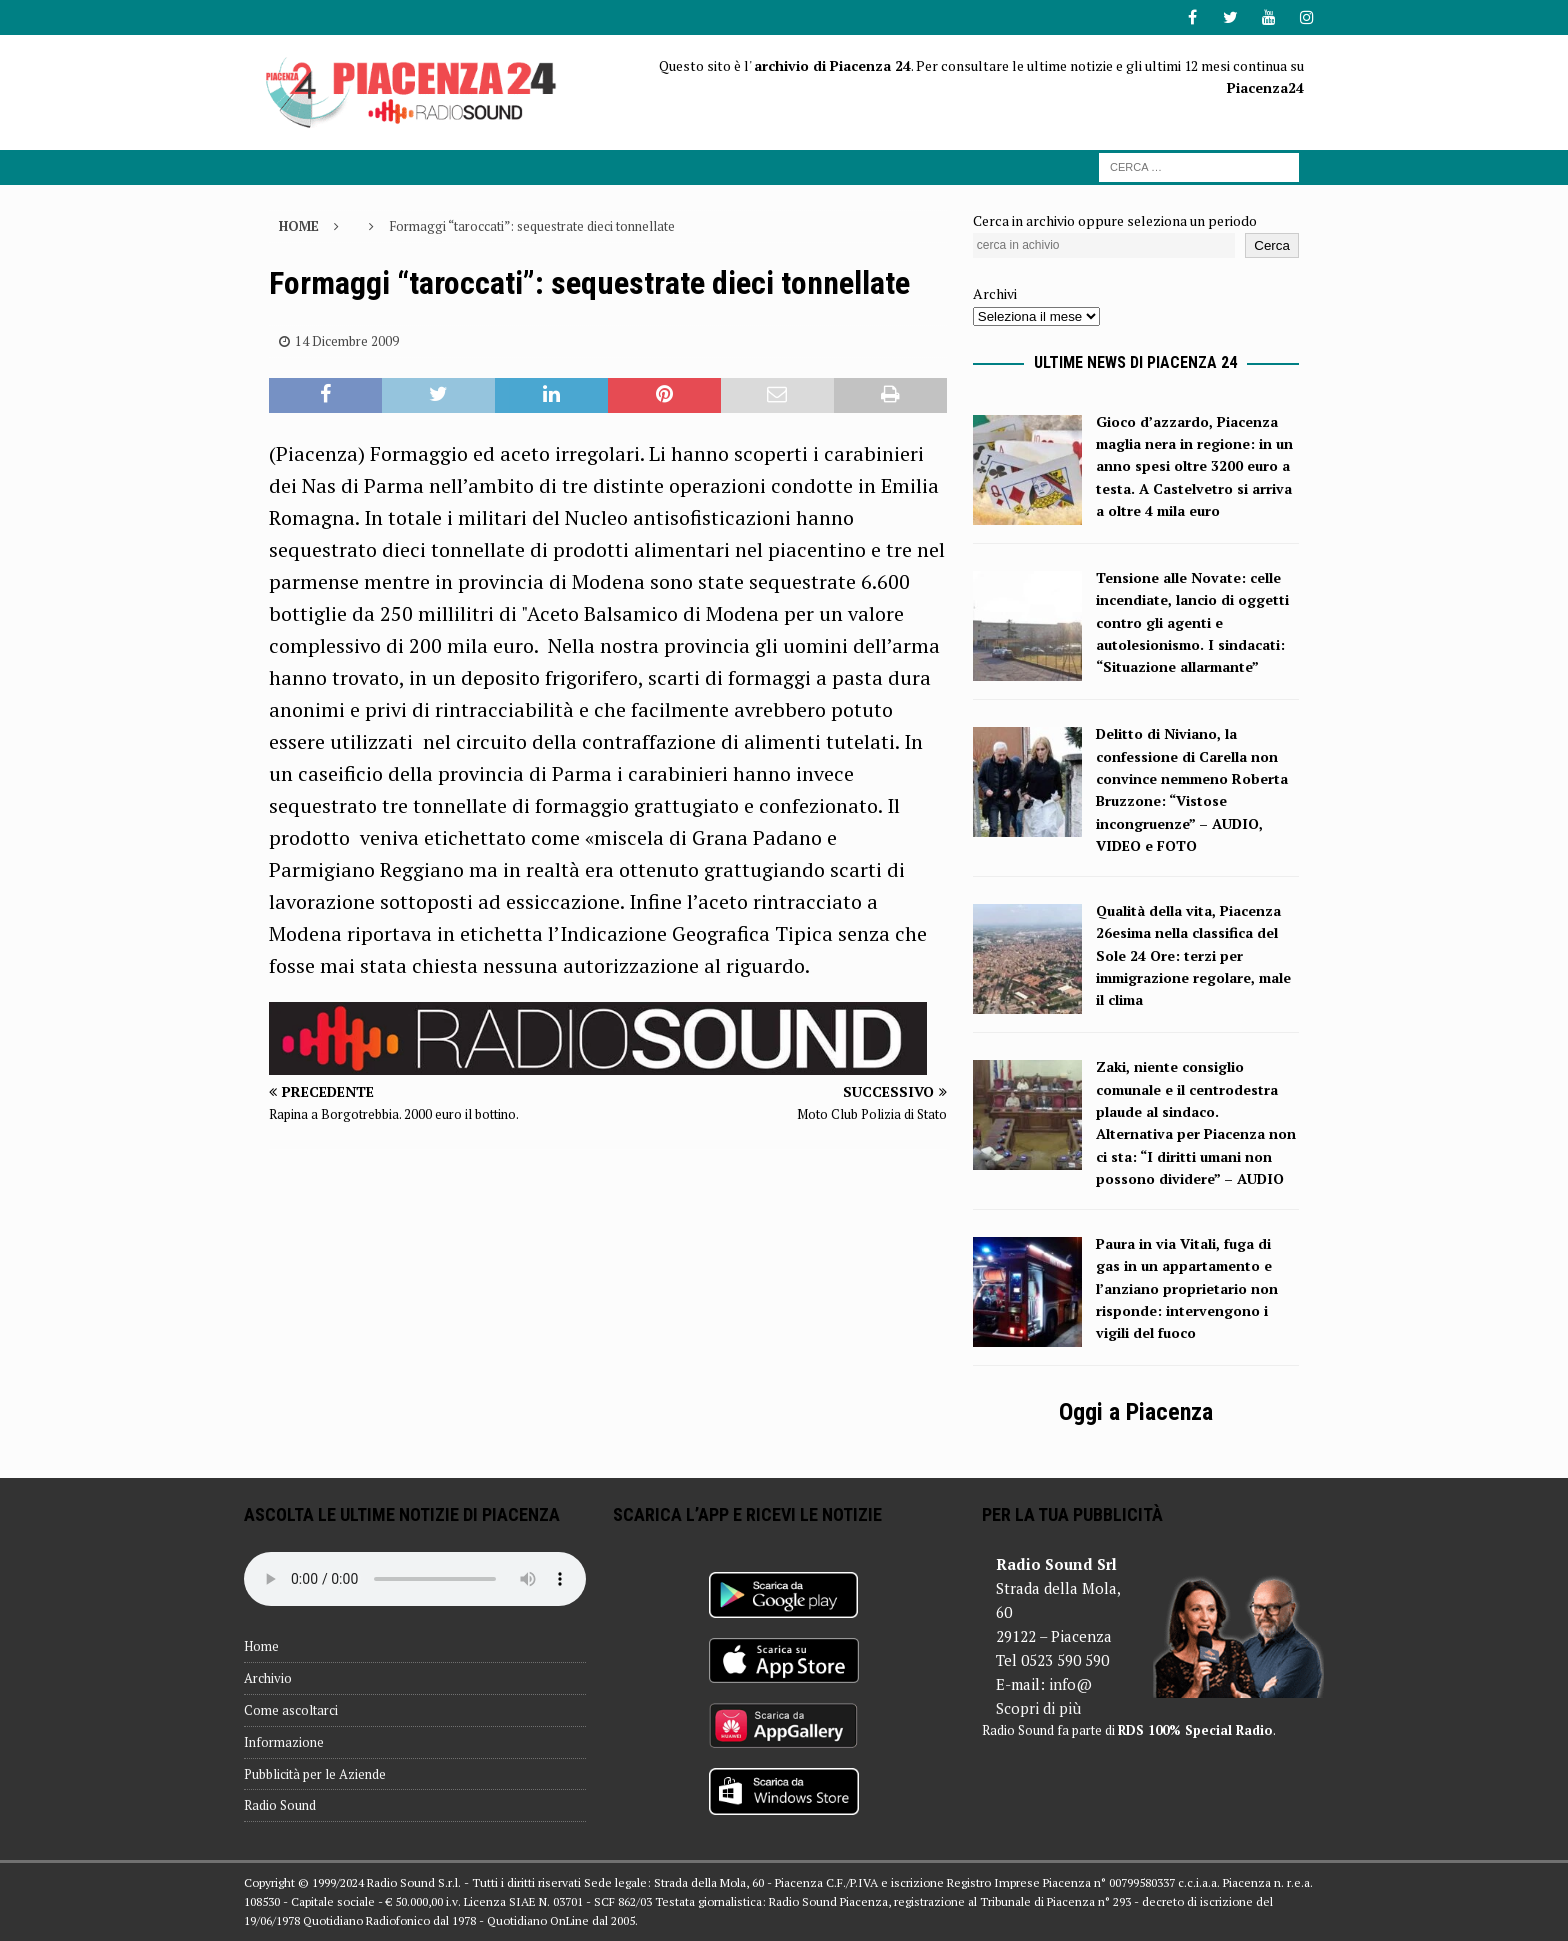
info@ (1070, 1684)
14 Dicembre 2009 (347, 341)
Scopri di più (1038, 1708)
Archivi (995, 293)
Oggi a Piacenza (1136, 1412)
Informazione (284, 1742)
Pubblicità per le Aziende (315, 1774)
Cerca (1272, 245)
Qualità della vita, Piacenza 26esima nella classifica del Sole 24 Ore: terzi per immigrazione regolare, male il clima (1193, 955)
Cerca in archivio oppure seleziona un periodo (1115, 220)
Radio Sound (280, 1805)
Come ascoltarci (291, 1710)
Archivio (268, 1678)
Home (261, 1646)
